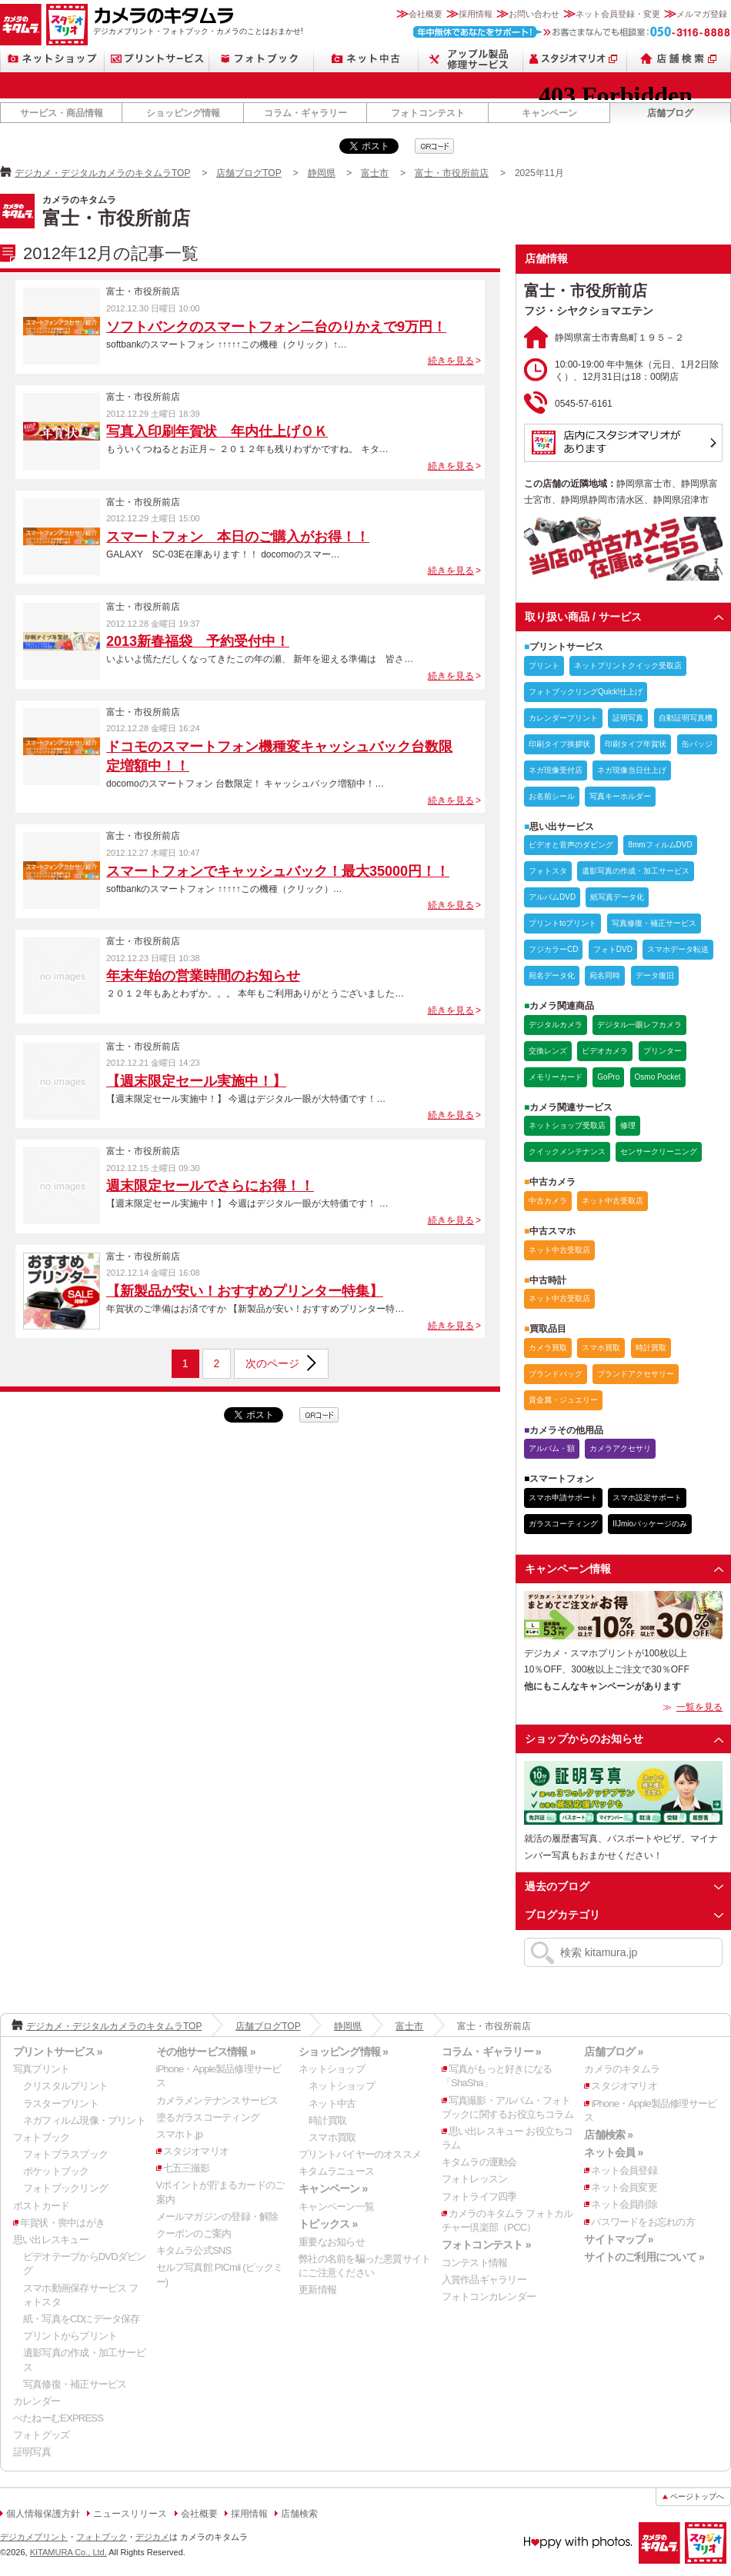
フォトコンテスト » (486, 2244)
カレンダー (36, 2401)
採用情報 (475, 13)
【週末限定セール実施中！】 (196, 1081)
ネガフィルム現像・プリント (84, 2120)
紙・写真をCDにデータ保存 (81, 2319)
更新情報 (317, 2289)
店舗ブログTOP (248, 173)
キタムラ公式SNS (194, 2250)
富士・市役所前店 (452, 173)
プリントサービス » (57, 2051)
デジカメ (152, 2536)
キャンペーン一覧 (336, 2206)
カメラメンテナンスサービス (217, 2100)
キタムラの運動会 (479, 2162)
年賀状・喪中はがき (62, 2222)
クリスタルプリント (65, 2086)
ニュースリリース (130, 2513)
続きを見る (451, 360)
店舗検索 (679, 58)
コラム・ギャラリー (305, 113)
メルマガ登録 (701, 13)
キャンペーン (549, 113)
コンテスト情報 (475, 2262)
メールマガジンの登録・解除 (217, 2216)
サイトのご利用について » (644, 2257)
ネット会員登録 (624, 2170)
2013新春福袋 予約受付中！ (197, 641)
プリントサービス (157, 58)
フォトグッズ (41, 2435)
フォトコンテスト (428, 113)
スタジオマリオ (67, 24)
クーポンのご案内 (194, 2233)
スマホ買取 (332, 2137)
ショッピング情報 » (343, 2051)
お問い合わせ (534, 13)
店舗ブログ (670, 113)
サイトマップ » (618, 2239)
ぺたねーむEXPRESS (58, 2418)
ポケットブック (56, 2171)
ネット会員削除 (624, 2204)
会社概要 (425, 13)
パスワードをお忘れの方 (642, 2222)
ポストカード (41, 2206)
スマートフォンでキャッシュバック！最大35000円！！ (277, 871)
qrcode (434, 146)
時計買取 (327, 2120)
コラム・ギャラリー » (491, 2051)
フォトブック (261, 58)
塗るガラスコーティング (207, 2117)
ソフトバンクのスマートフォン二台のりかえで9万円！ (276, 326)
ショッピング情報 (183, 113)
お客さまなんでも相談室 (572, 32)
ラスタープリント (60, 2103)
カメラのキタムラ (21, 24)
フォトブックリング (65, 2188)
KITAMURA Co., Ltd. (68, 2552)
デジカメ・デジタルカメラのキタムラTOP (102, 173)
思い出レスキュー (50, 2239)
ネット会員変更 (624, 2187)
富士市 (375, 173)
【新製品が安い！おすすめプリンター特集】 (244, 1291)
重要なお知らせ (332, 2242)
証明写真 (32, 2452)
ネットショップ (52, 58)
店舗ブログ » (613, 2051)
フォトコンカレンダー (489, 2296)
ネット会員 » (613, 2152)
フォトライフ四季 (479, 2196)
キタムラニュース (336, 2171)
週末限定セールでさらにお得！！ (210, 1185)
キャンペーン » (333, 2188)
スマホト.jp (179, 2134)
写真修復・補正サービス (74, 2384)
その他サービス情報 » (205, 2051)
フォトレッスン (475, 2179)
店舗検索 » (608, 2134)
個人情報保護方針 (43, 2513)
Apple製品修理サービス (471, 58)
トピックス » (328, 2224)
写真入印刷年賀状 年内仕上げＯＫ (217, 431)
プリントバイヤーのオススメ (360, 2154)
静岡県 (321, 173)
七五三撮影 (186, 2168)
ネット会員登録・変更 (618, 13)
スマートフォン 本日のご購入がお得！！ (237, 536)
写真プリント (41, 2069)
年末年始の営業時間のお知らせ (203, 975)
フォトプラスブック (65, 2154)
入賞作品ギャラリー (484, 2279)
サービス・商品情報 (61, 113)
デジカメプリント (34, 2536)
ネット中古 (366, 58)
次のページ (272, 1363)
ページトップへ (697, 2496)
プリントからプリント (70, 2335)
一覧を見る (699, 1707)
